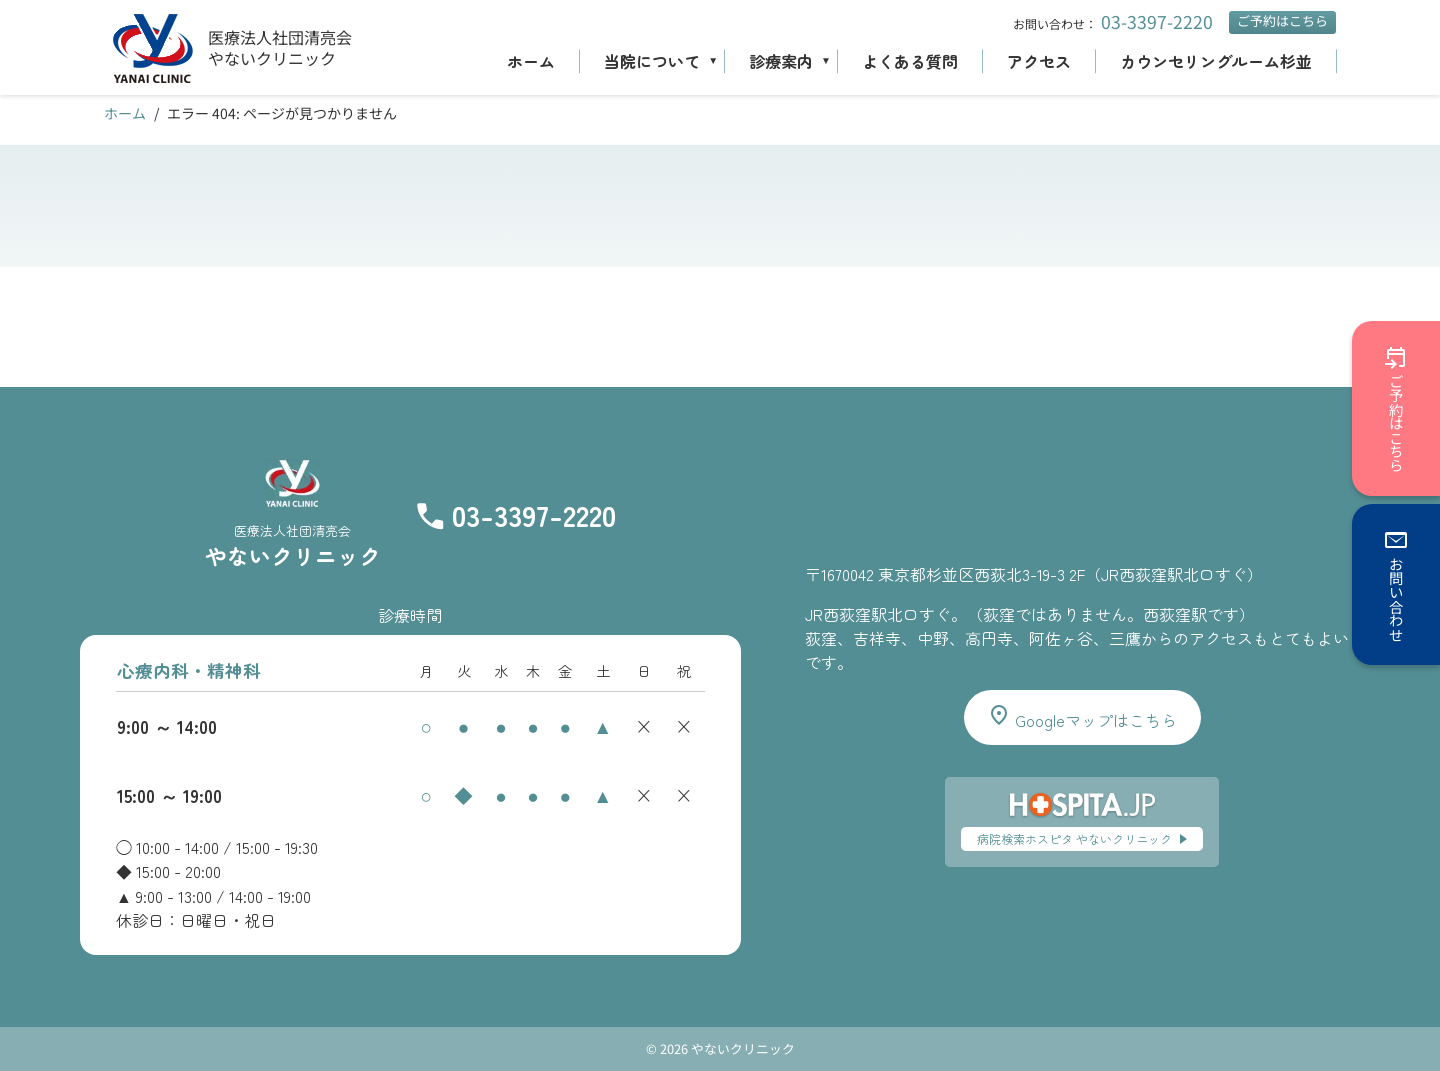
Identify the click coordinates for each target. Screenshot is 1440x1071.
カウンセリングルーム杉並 (1216, 61)
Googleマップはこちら (1082, 717)
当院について (652, 61)
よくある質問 (910, 61)
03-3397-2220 (1157, 21)
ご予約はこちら (1282, 20)
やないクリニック (272, 58)
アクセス (1039, 61)
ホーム (531, 61)
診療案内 (781, 61)
